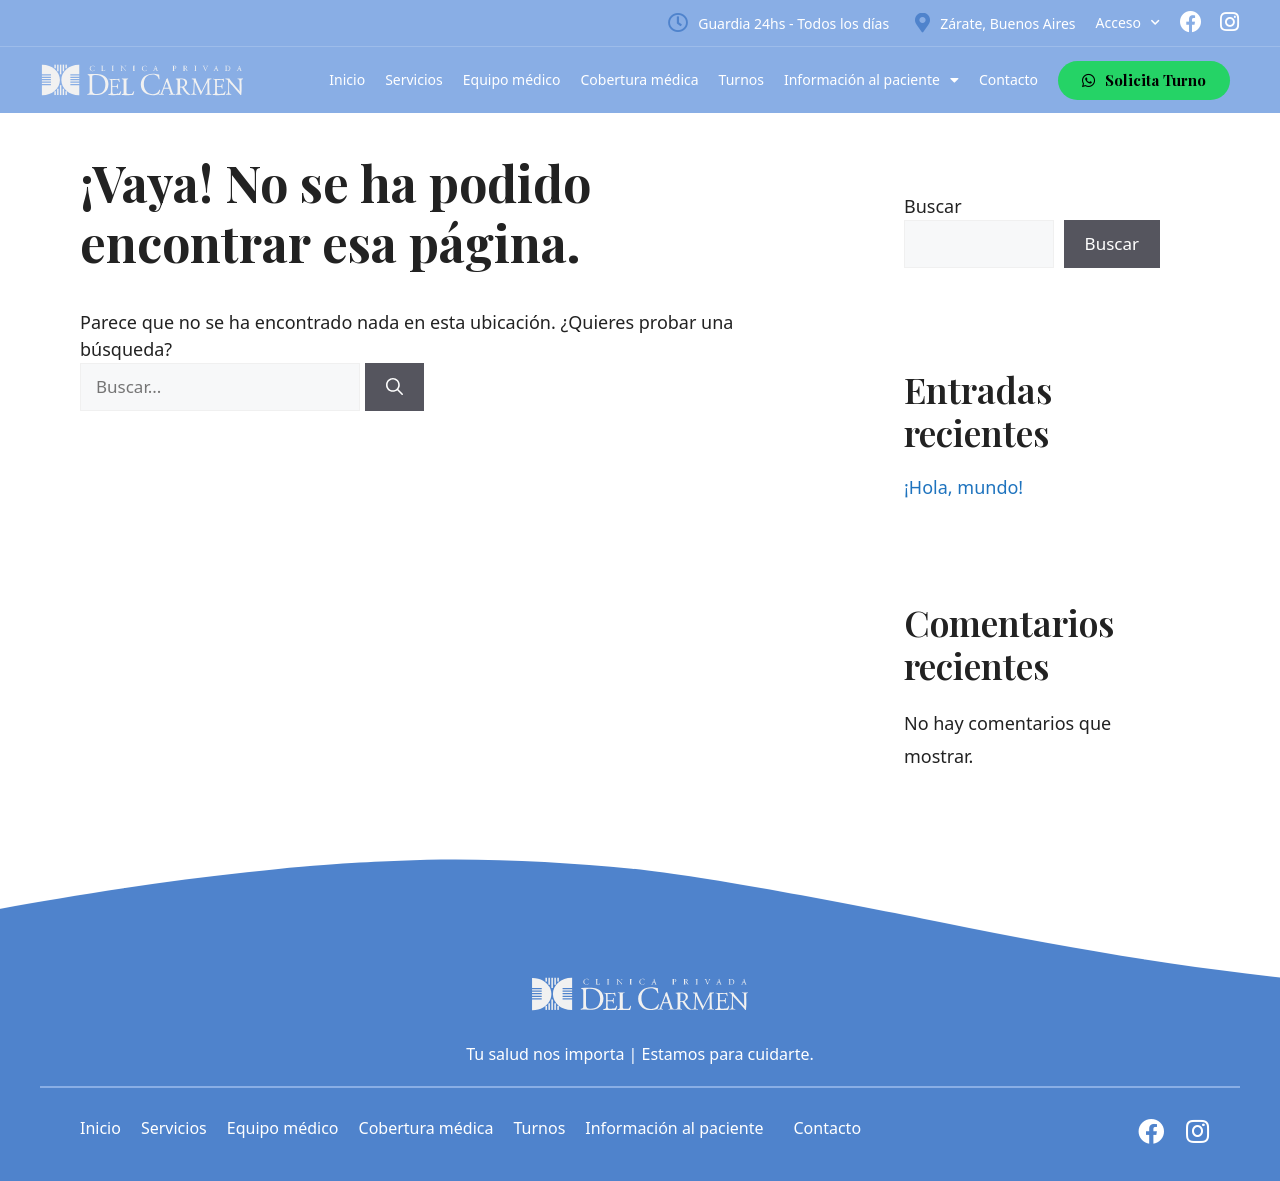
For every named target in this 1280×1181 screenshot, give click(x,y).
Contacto (1008, 79)
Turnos (741, 79)
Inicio (347, 79)
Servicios (414, 79)
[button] (1144, 80)
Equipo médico (512, 79)
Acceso (1128, 23)
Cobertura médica (640, 79)
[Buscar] (394, 387)
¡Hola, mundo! (963, 487)
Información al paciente (871, 80)
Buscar (933, 206)
